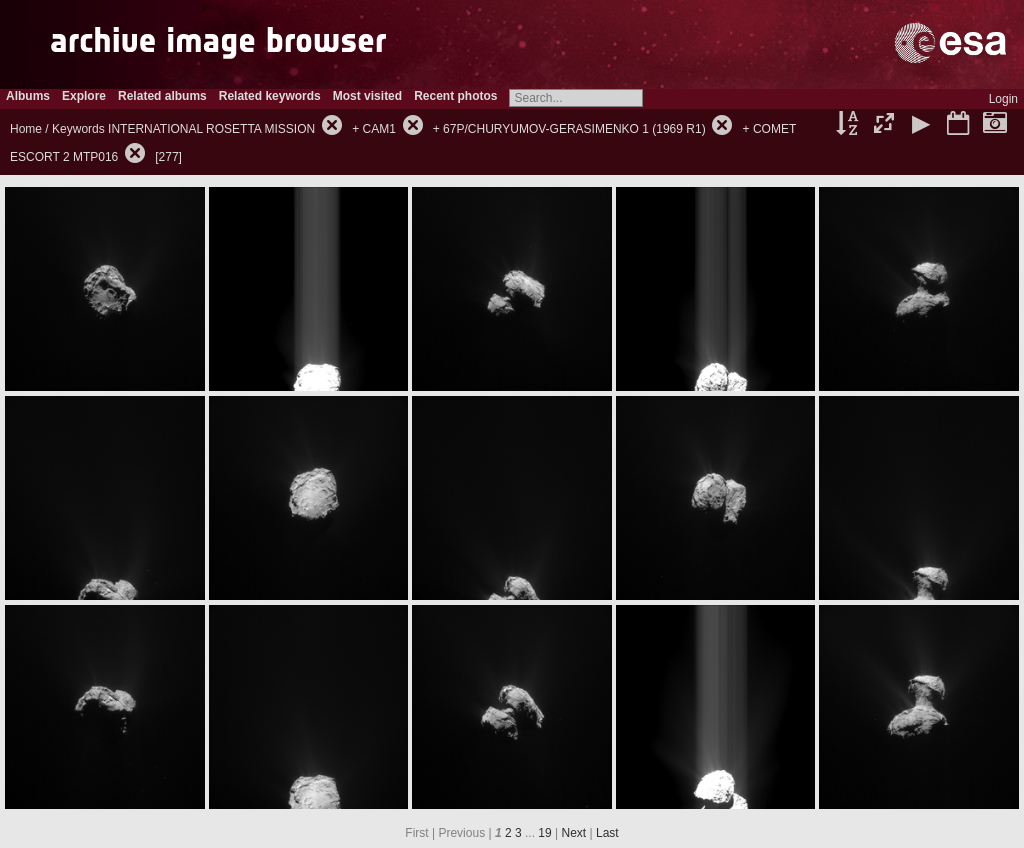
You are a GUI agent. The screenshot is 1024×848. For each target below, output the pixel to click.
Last (607, 833)
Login (1003, 99)
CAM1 (378, 129)
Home (26, 129)
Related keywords (270, 96)
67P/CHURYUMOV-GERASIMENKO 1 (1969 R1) (574, 129)
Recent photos (455, 96)
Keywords (78, 129)
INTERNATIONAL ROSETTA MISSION (211, 129)
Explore (84, 96)
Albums (28, 96)
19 (544, 833)
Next (574, 833)
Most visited (367, 96)
